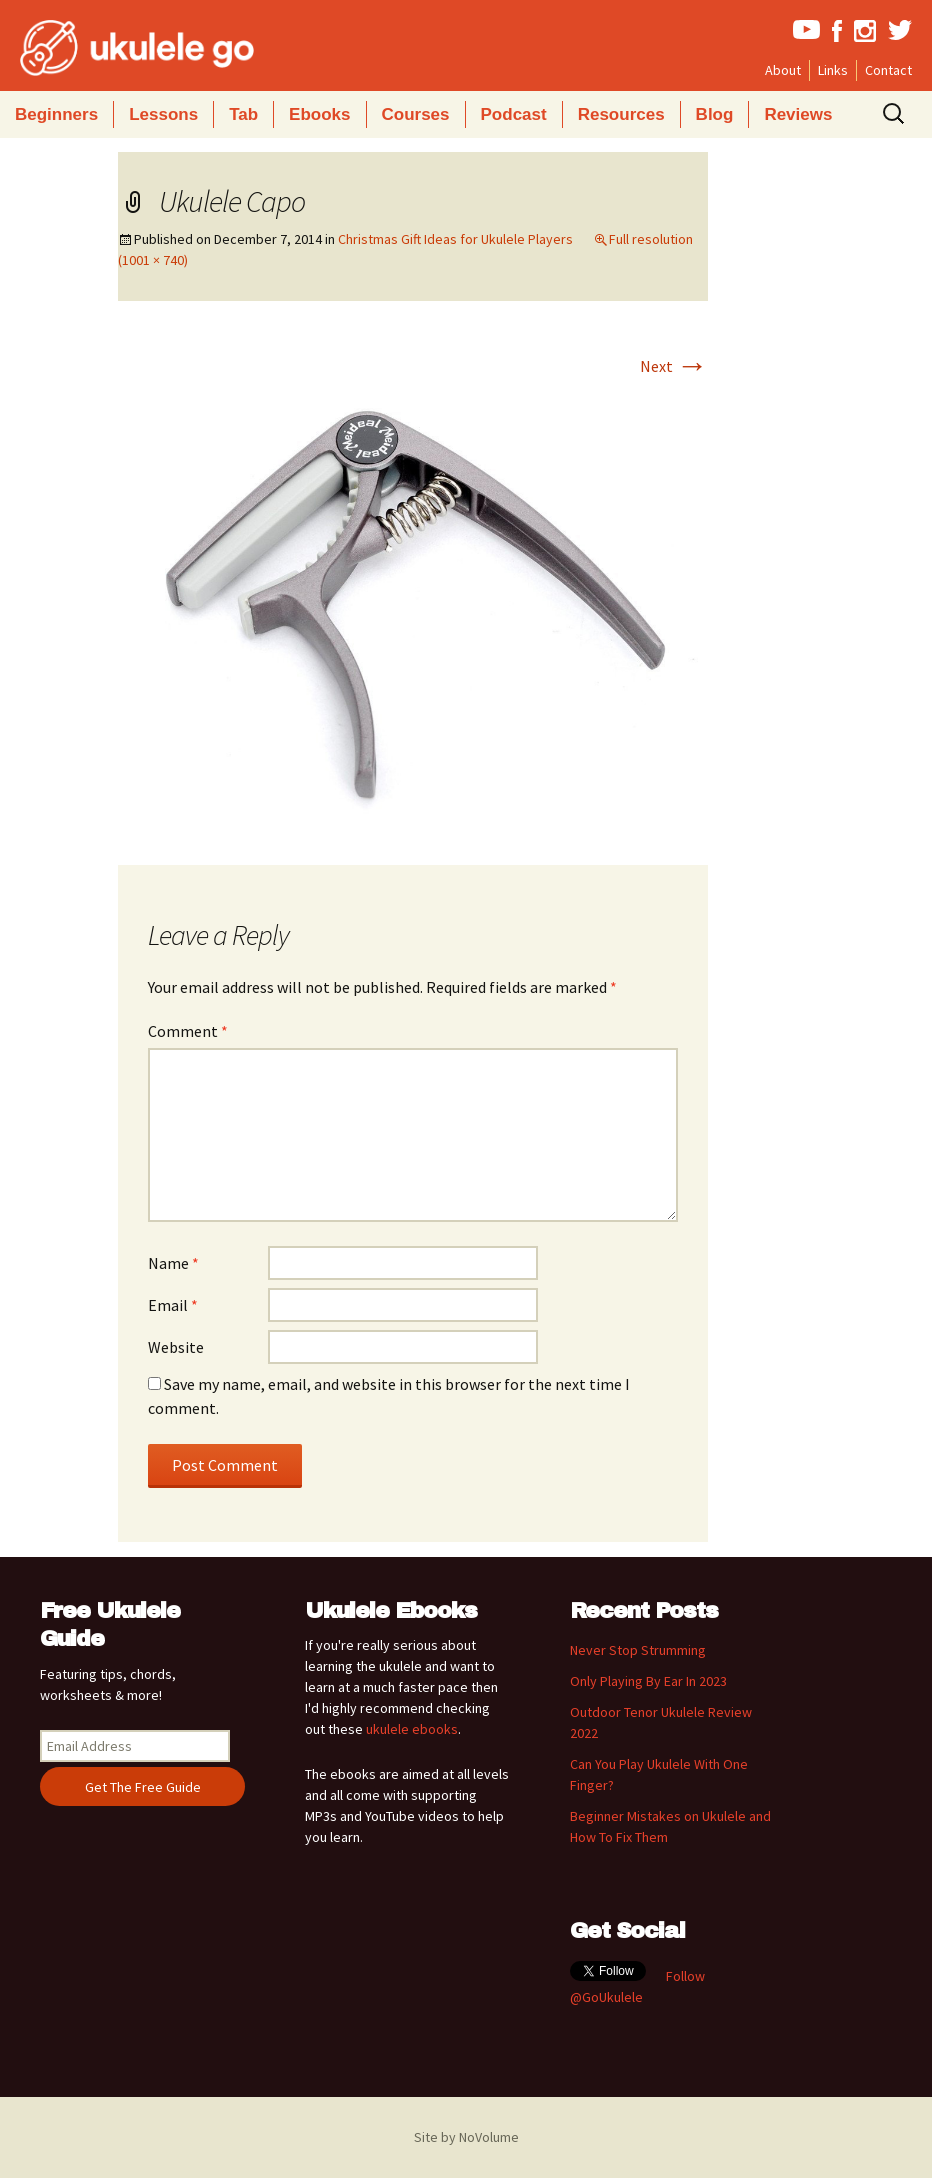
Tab (243, 114)
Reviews (798, 114)
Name (173, 1263)
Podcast (514, 114)
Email (173, 1305)
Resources (621, 114)
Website (176, 1347)
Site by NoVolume (466, 2137)
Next (674, 366)
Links (833, 70)
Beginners (56, 114)
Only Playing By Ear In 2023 (648, 1681)
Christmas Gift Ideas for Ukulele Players (455, 239)
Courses (416, 114)
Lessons (163, 114)
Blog (715, 114)
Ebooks (319, 114)
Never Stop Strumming (638, 1650)
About (783, 70)
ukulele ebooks (412, 1729)
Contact (888, 70)
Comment (188, 1031)
